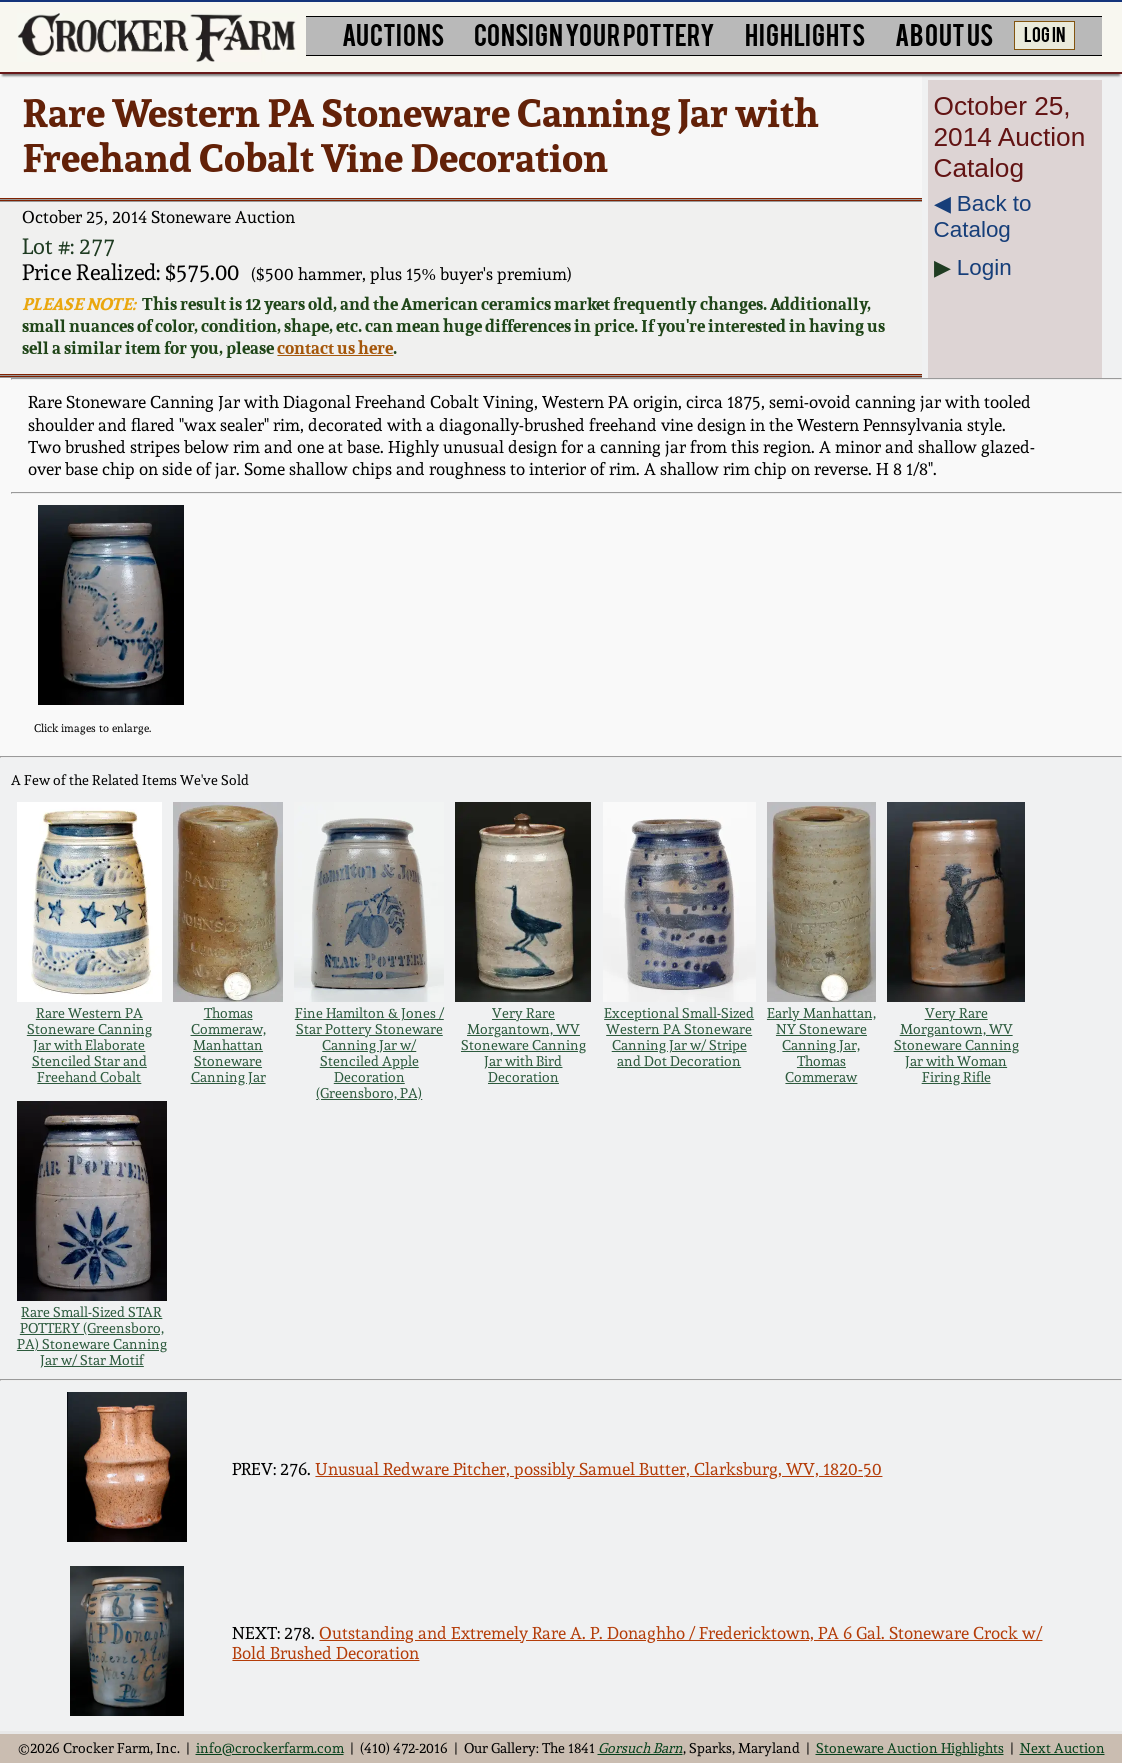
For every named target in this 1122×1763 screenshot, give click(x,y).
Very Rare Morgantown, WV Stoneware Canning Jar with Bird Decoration (523, 1045)
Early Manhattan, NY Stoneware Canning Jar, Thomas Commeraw (821, 1045)
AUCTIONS (393, 33)
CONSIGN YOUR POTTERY (594, 33)
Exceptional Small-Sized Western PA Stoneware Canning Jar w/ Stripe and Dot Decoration (679, 1037)
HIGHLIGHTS (805, 33)
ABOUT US (944, 33)
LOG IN (1044, 33)
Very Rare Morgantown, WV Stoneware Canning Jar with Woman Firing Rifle (956, 1045)
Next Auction (1062, 1748)
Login (984, 267)
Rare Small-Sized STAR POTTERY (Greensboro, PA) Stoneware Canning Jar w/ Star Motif (92, 1336)
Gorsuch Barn (640, 1748)
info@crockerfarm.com (270, 1748)
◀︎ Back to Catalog (983, 216)
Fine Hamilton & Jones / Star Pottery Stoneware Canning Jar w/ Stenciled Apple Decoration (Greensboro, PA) (369, 1053)
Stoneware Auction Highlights (910, 1748)
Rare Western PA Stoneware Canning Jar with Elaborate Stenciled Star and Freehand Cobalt (89, 1045)
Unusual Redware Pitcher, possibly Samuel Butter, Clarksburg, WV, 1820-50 (598, 1469)
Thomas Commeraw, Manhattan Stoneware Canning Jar (228, 1045)
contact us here (335, 348)
